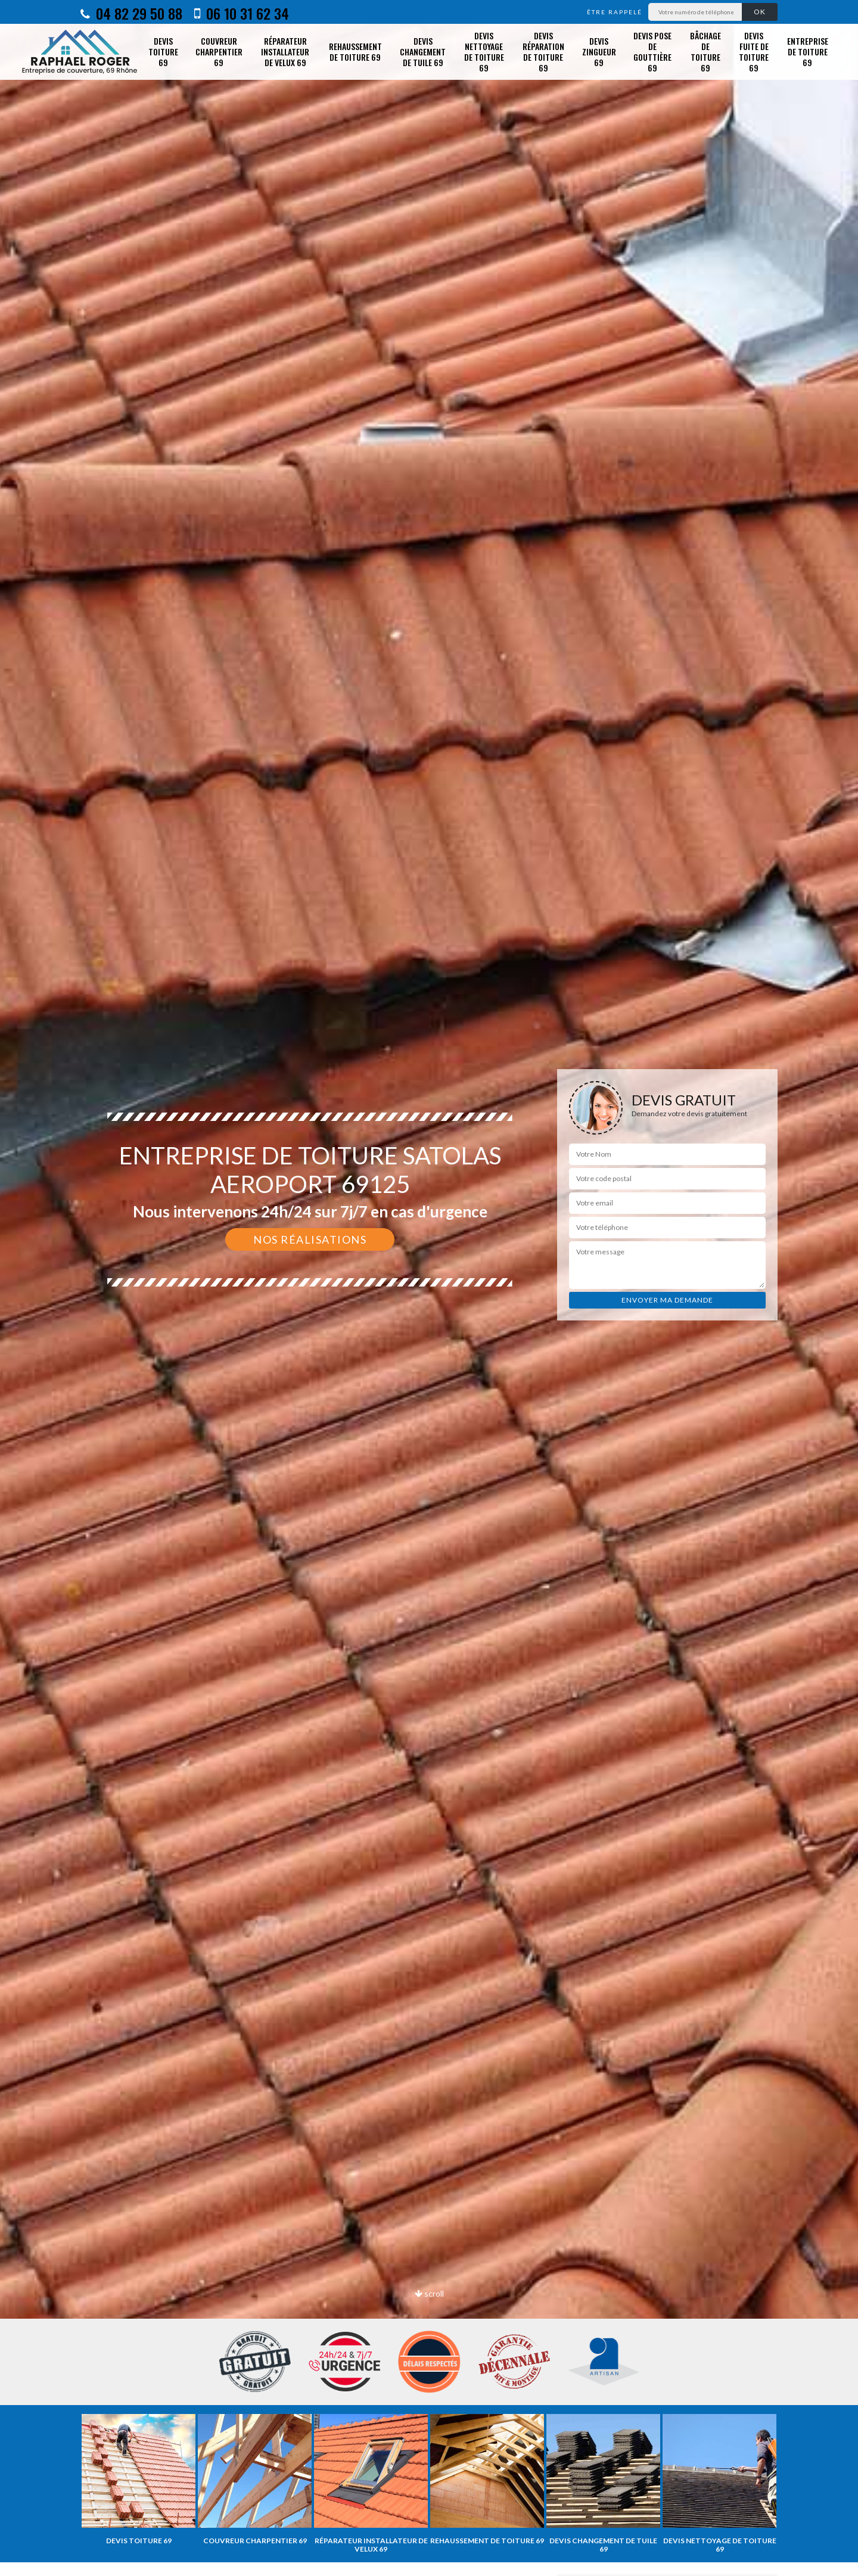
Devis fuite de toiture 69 (754, 51)
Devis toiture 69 (163, 51)
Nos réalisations (309, 1239)
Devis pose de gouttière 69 (652, 51)
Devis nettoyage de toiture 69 (484, 51)
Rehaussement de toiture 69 (355, 51)
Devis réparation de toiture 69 (543, 51)
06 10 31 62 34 (241, 13)
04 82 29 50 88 (131, 13)
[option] (429, 1288)
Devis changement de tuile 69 (423, 51)
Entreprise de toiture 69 (807, 51)
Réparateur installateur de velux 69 (285, 51)
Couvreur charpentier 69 (219, 51)
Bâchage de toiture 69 (705, 51)
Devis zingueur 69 (599, 51)
